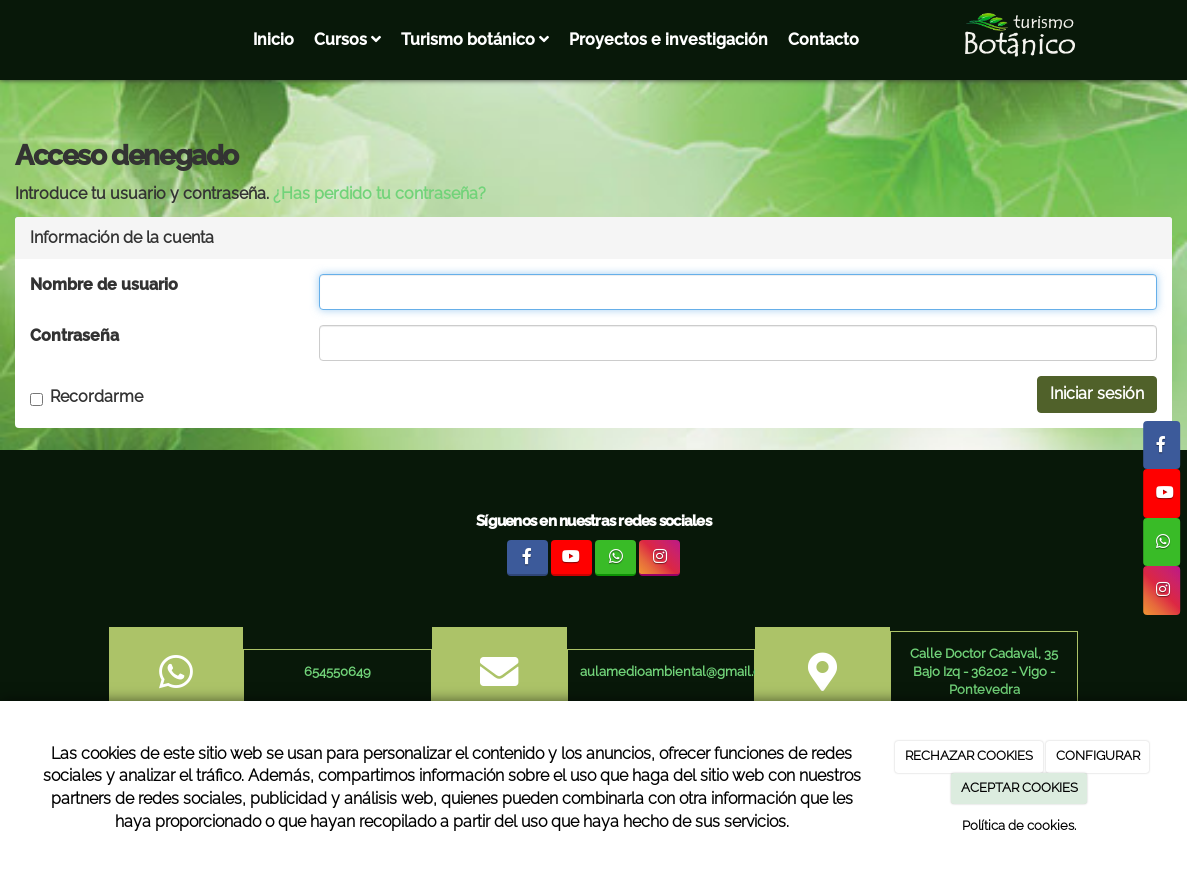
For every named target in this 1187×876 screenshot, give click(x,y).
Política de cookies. (1019, 825)
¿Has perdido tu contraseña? (379, 193)
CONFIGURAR (1098, 755)
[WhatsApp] (1161, 542)
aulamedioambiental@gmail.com (680, 671)
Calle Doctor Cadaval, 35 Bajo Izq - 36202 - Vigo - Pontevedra (984, 672)
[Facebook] (1161, 445)
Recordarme (86, 396)
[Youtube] (1161, 493)
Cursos (347, 39)
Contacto (823, 39)
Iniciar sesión (1097, 393)
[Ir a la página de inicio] (10, 40)
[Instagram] (1161, 590)
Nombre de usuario (104, 284)
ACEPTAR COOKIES (1019, 787)
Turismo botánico (475, 39)
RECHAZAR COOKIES (969, 755)
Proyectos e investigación (668, 39)
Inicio (273, 39)
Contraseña (74, 335)
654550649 (337, 671)
